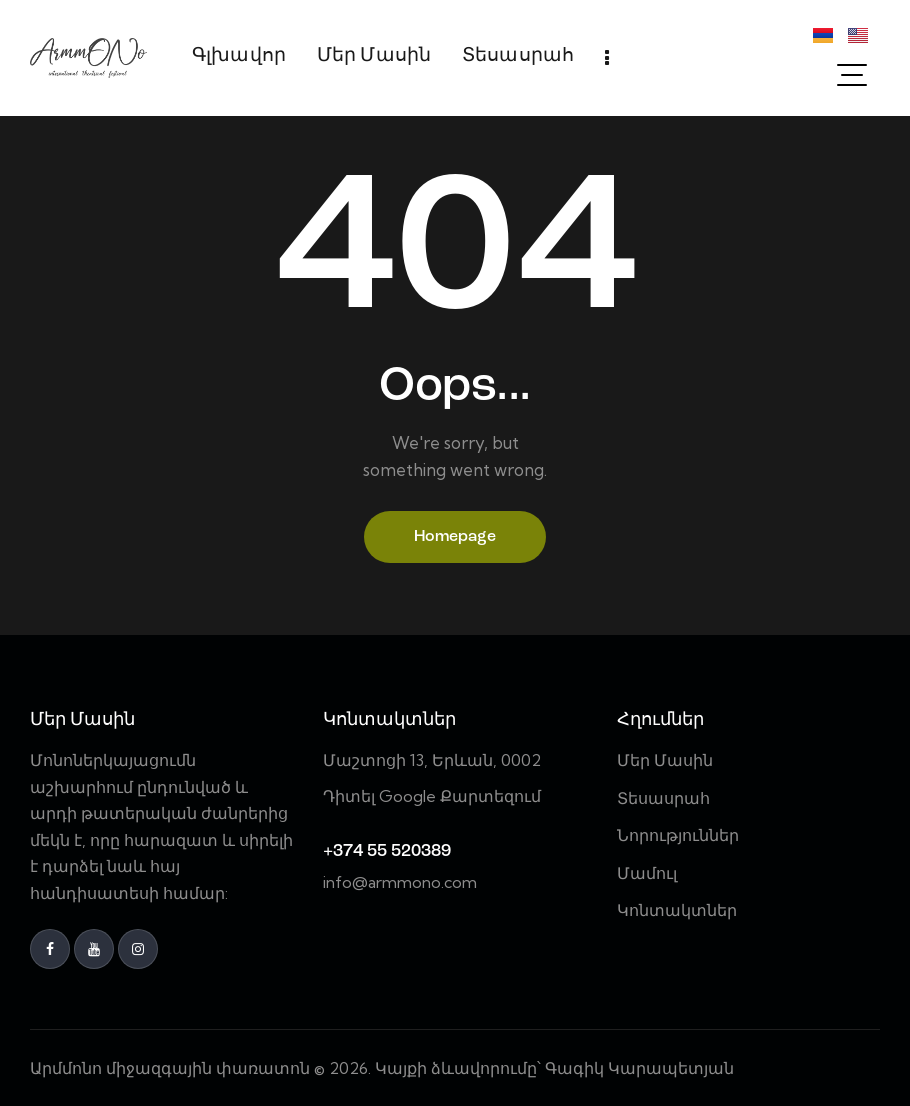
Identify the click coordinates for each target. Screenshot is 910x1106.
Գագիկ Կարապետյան (641, 1068)
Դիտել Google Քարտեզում (432, 796)
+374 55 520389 (387, 851)
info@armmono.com (400, 882)
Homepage (455, 537)
